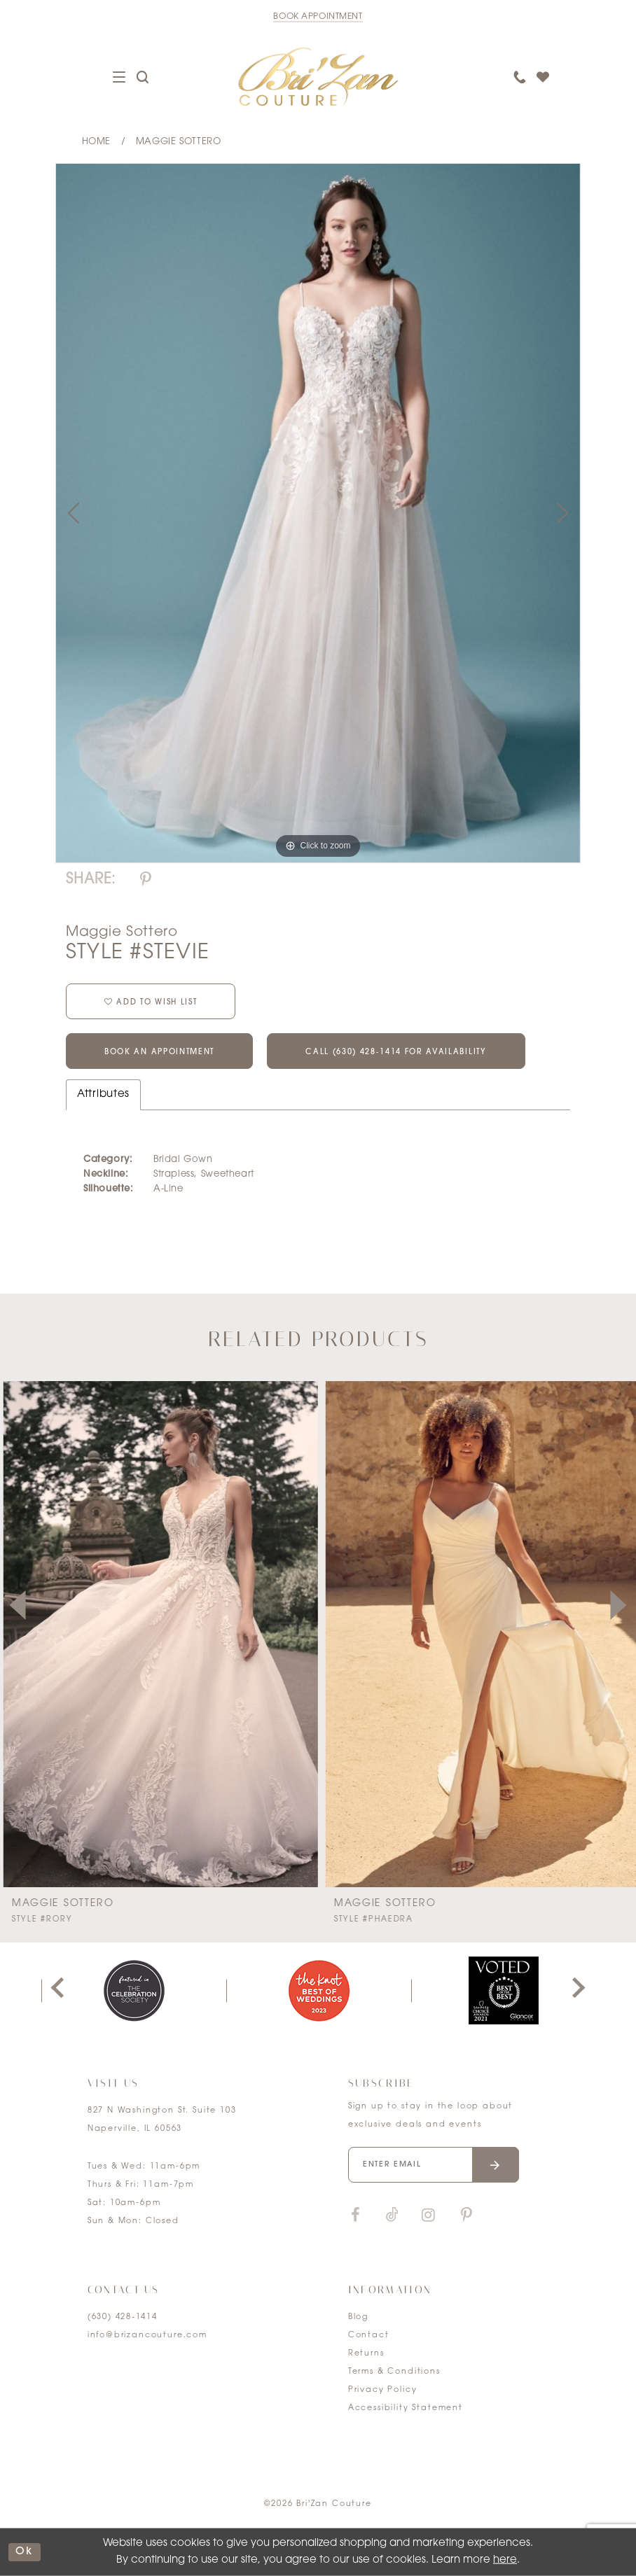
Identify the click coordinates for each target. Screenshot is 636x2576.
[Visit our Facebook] (356, 2216)
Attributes (103, 1094)
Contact (368, 2335)
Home (96, 141)
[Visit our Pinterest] (466, 2216)
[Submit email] (495, 2165)
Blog (358, 2317)
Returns (366, 2354)
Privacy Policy (382, 2390)
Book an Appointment (159, 1052)
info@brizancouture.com (147, 2335)
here (505, 2560)
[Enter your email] (433, 2165)
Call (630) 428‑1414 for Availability (396, 1052)
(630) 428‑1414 (123, 2317)
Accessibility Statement (405, 2408)
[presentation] (157, 1634)
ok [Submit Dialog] (24, 2552)
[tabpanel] (318, 513)
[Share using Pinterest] (145, 880)
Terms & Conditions (394, 2372)
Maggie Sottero (178, 141)
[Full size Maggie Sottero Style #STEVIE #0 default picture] (318, 513)
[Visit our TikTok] (392, 2215)
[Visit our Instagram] (428, 2216)
